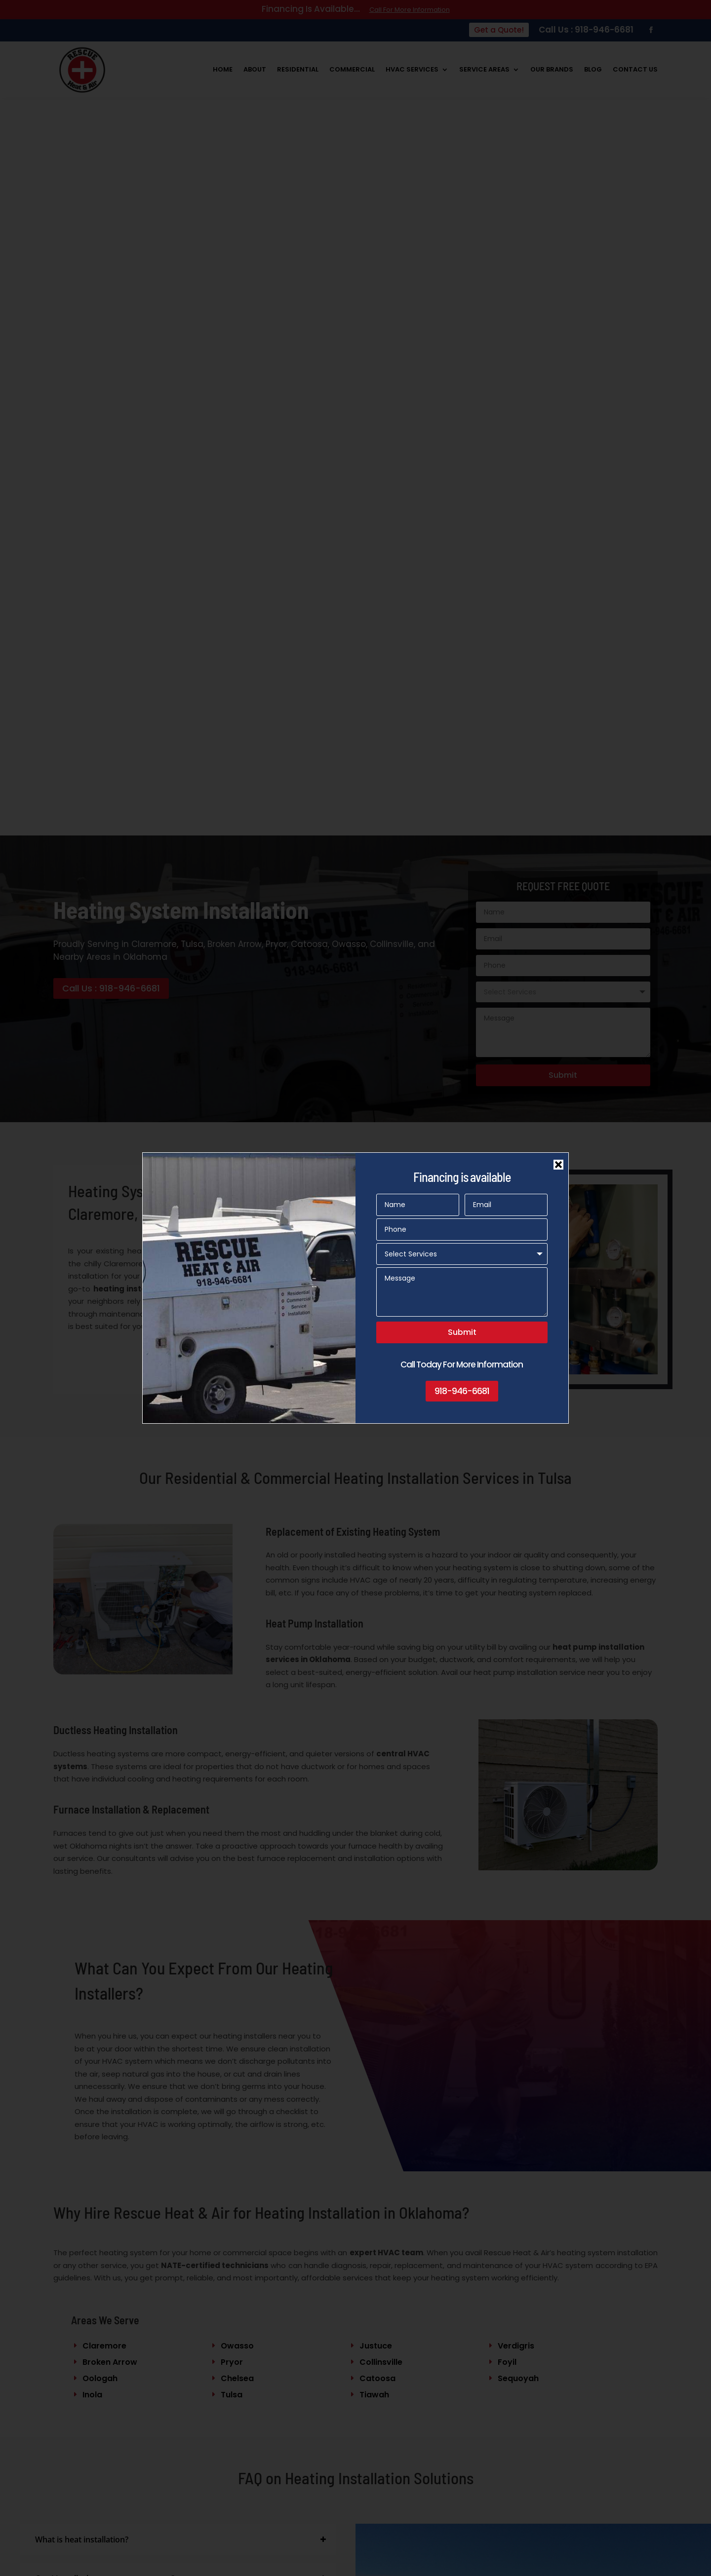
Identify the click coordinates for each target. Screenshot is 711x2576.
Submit (462, 1332)
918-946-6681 (461, 1391)
